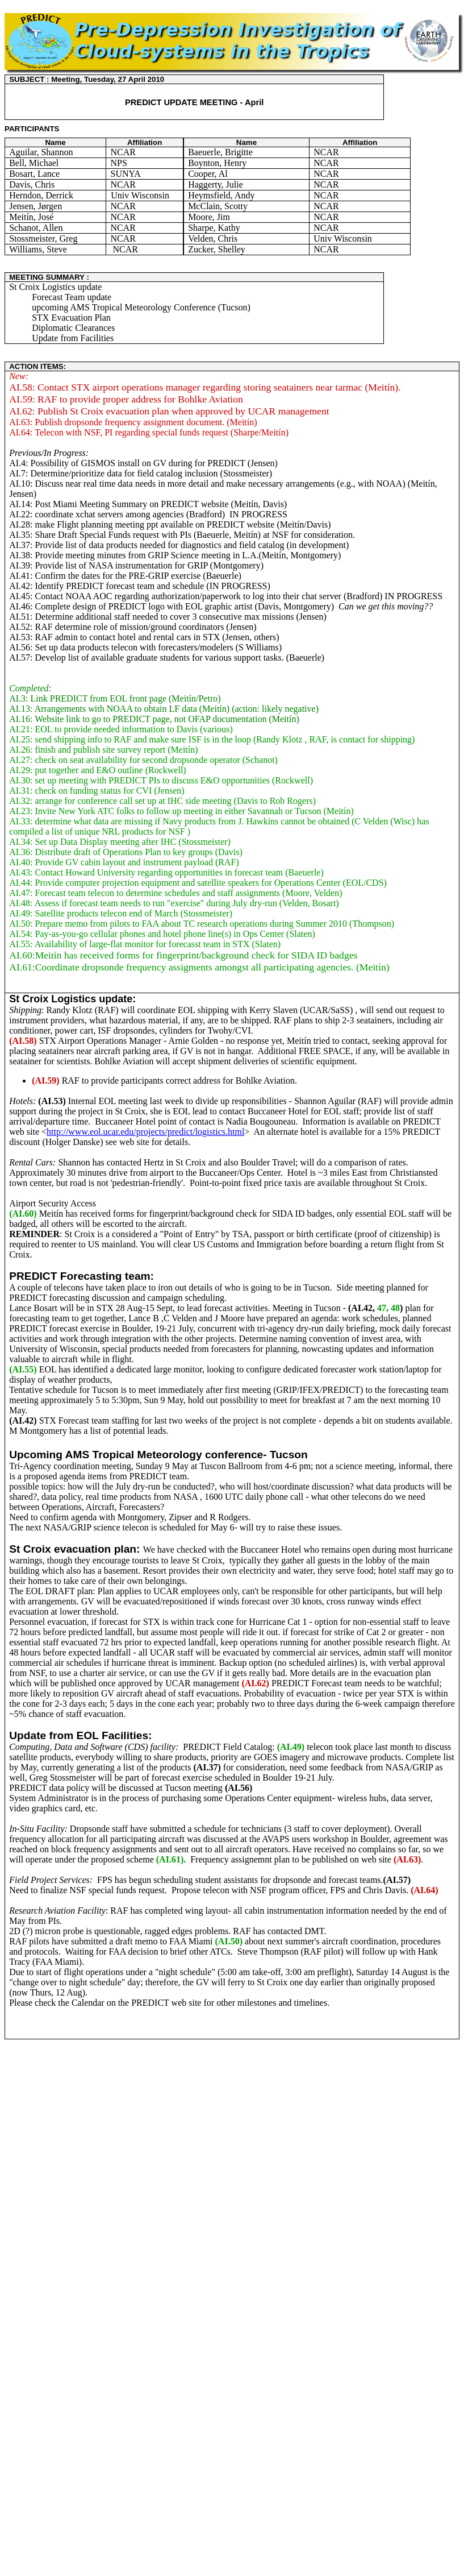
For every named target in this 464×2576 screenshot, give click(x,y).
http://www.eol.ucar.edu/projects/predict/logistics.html (145, 1131)
